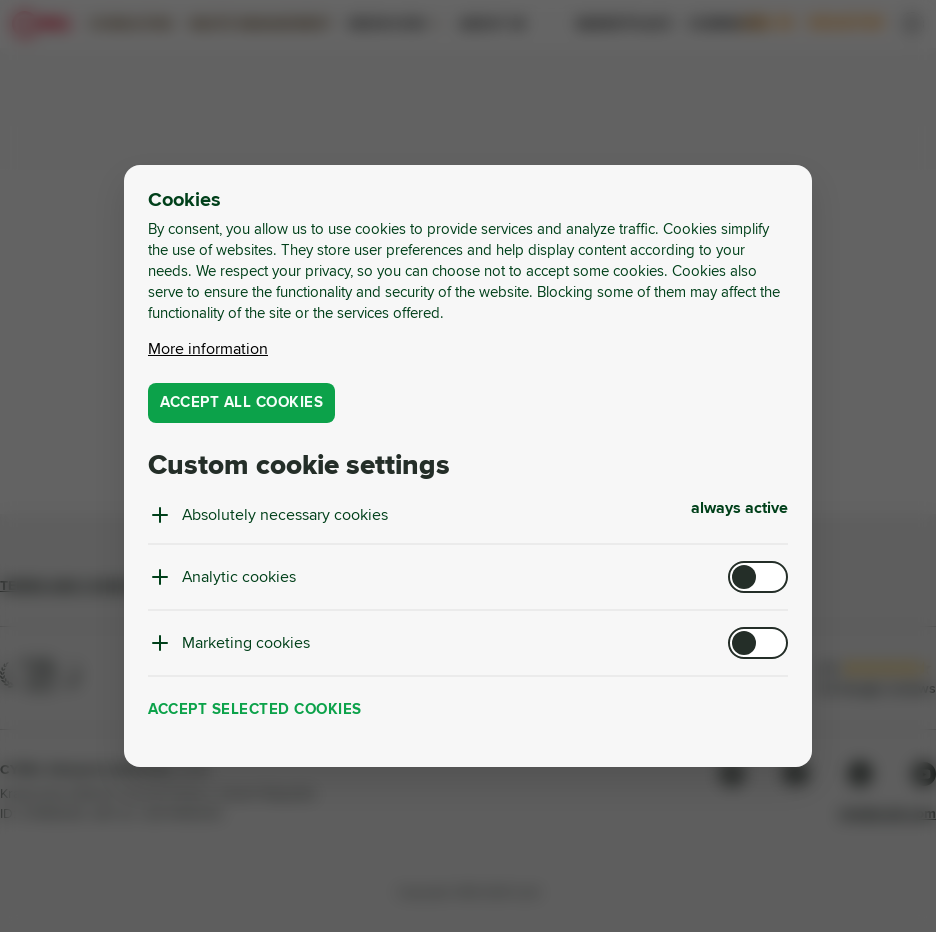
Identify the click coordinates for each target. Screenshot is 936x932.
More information (208, 349)
